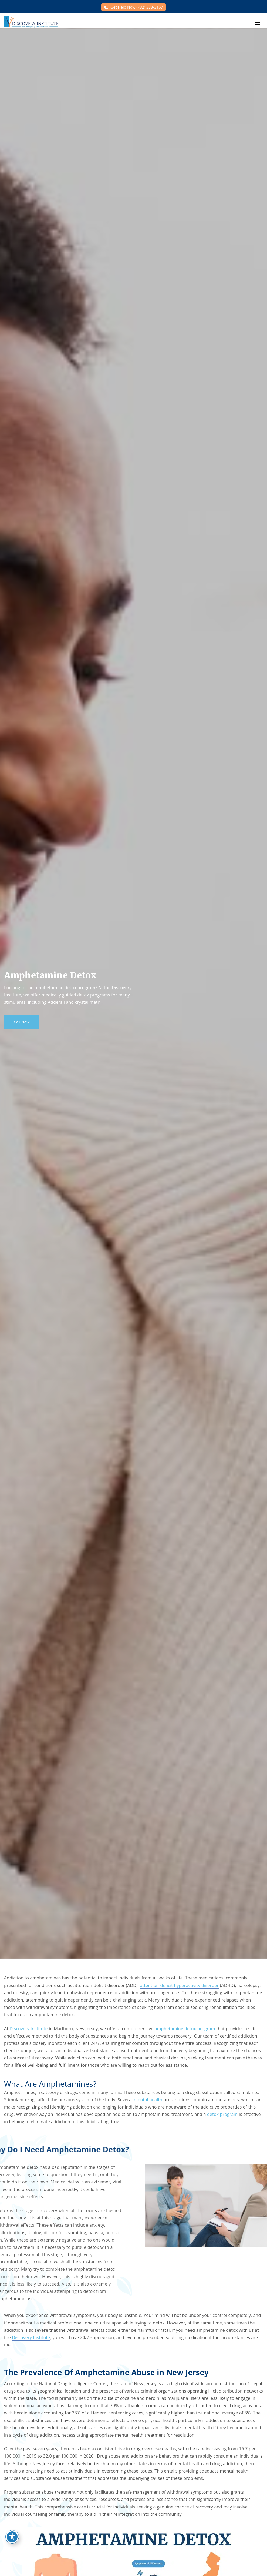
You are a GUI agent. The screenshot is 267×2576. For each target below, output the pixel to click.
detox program (222, 2114)
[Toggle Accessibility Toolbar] (12, 2536)
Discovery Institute (28, 2029)
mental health (148, 2100)
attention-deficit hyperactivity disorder (179, 1985)
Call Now (21, 1022)
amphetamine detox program (185, 2029)
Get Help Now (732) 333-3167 (136, 7)
